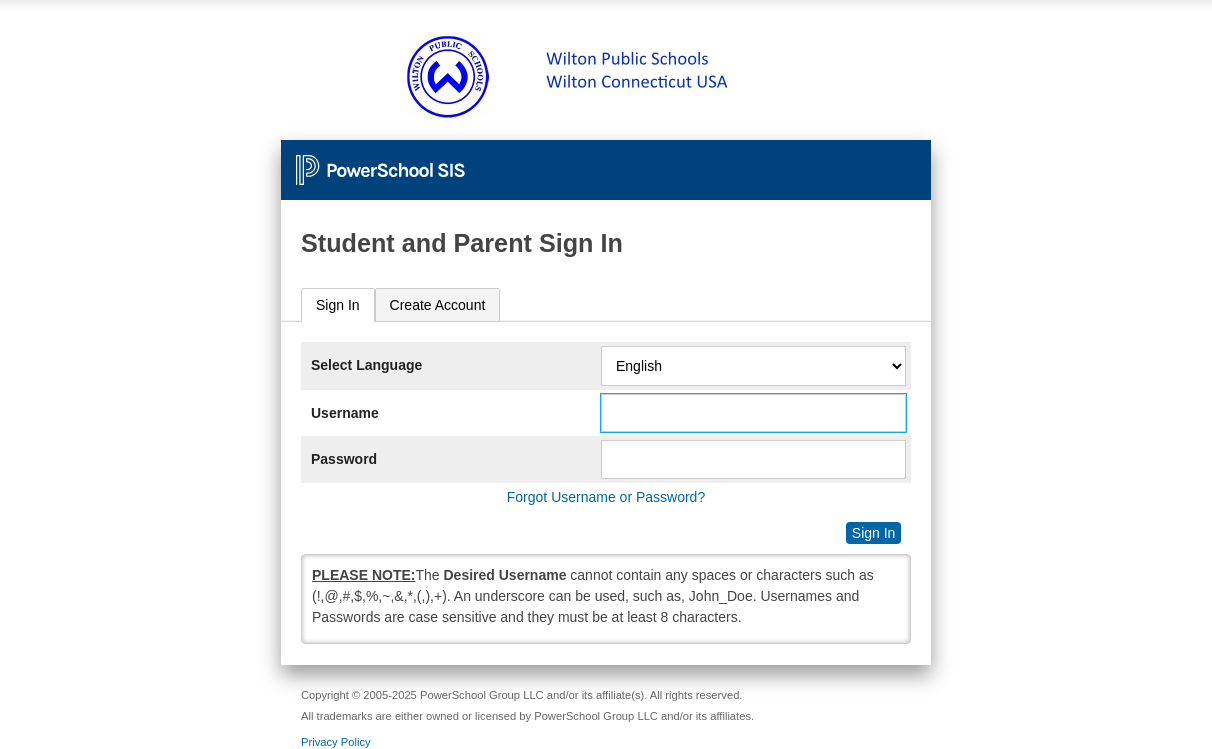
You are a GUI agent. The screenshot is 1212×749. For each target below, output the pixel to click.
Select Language (366, 365)
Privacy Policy (336, 742)
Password (344, 459)
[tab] (338, 305)
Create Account (438, 305)
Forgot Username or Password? (606, 497)
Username (345, 413)
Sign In (338, 305)
